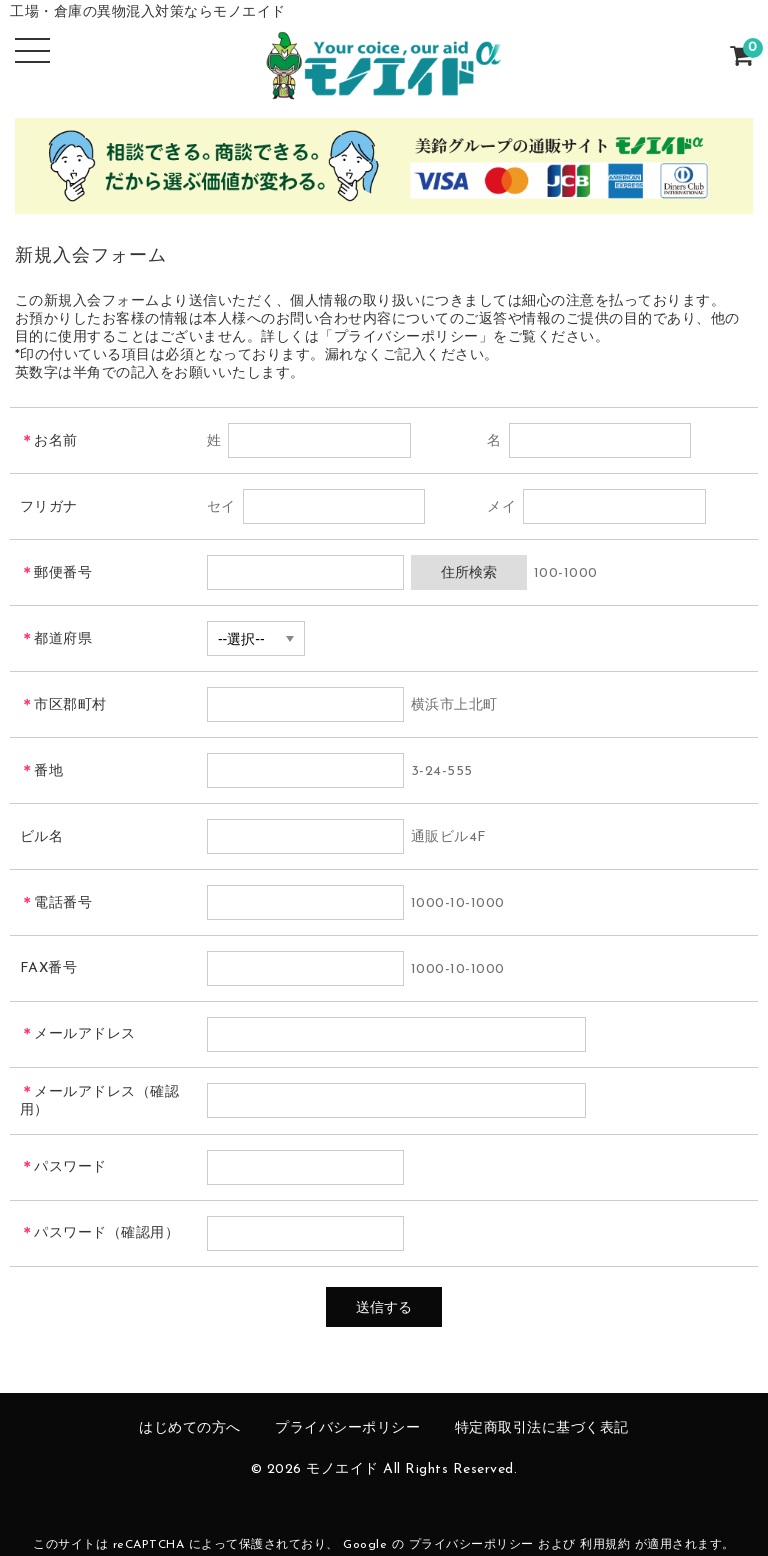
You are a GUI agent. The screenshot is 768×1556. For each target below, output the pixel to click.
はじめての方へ (190, 1428)
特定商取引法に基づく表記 (542, 1428)
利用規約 (605, 1545)
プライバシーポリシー (347, 1428)
